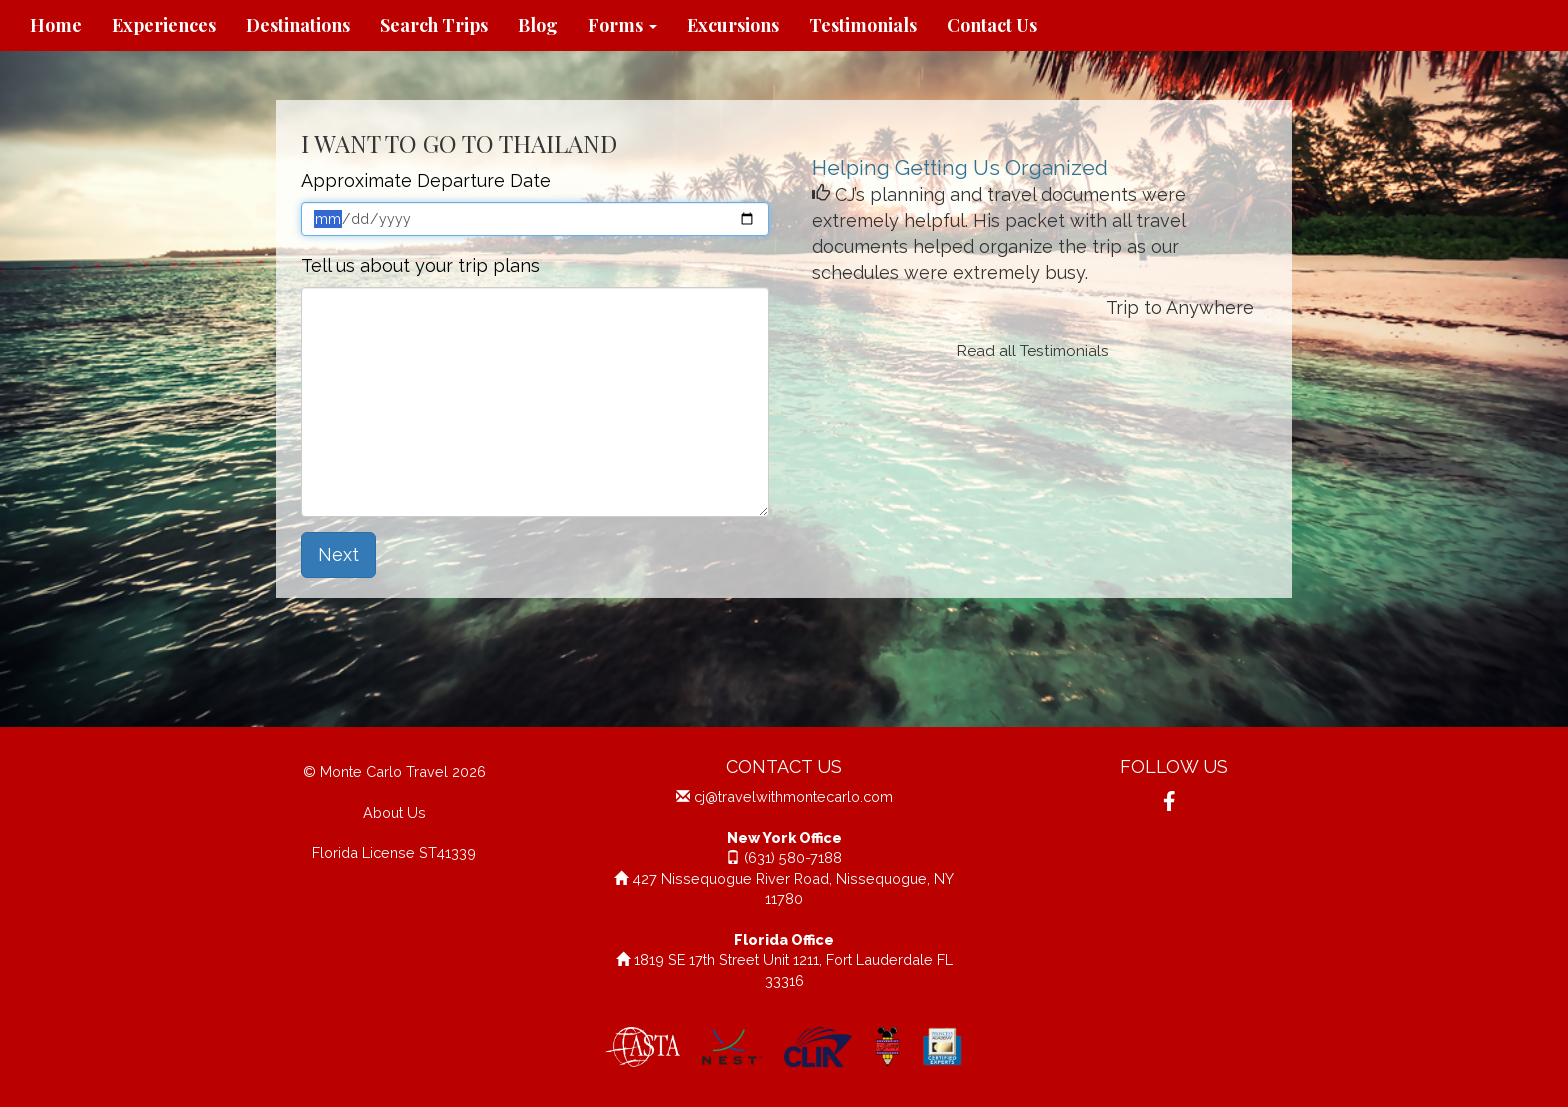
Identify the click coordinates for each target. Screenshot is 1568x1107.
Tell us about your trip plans (420, 265)
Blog (538, 25)
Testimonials (863, 25)
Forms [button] (622, 25)
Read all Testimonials (1033, 351)
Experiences (164, 25)
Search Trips (434, 25)
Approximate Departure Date (426, 180)
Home (56, 25)
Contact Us (992, 25)
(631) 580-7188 (793, 857)
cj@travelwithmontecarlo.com (793, 796)
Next (338, 554)
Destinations (298, 25)
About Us (394, 812)
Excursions (733, 25)
